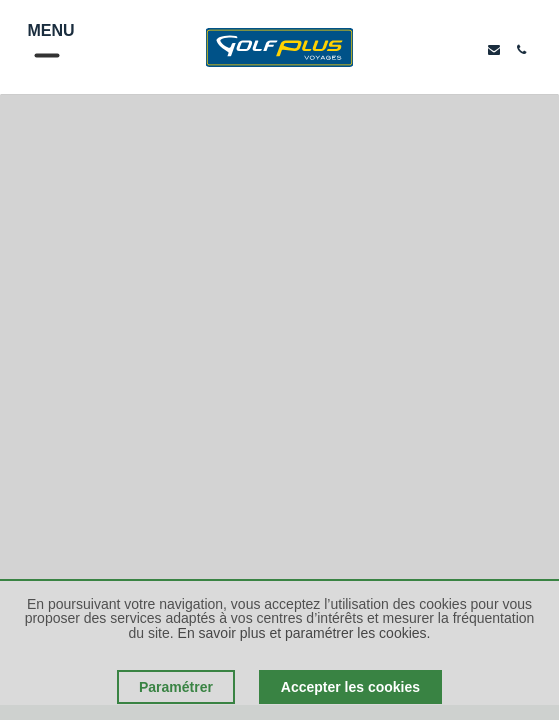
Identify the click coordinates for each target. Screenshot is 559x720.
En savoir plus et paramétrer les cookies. (304, 633)
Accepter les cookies (350, 687)
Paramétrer (176, 687)
